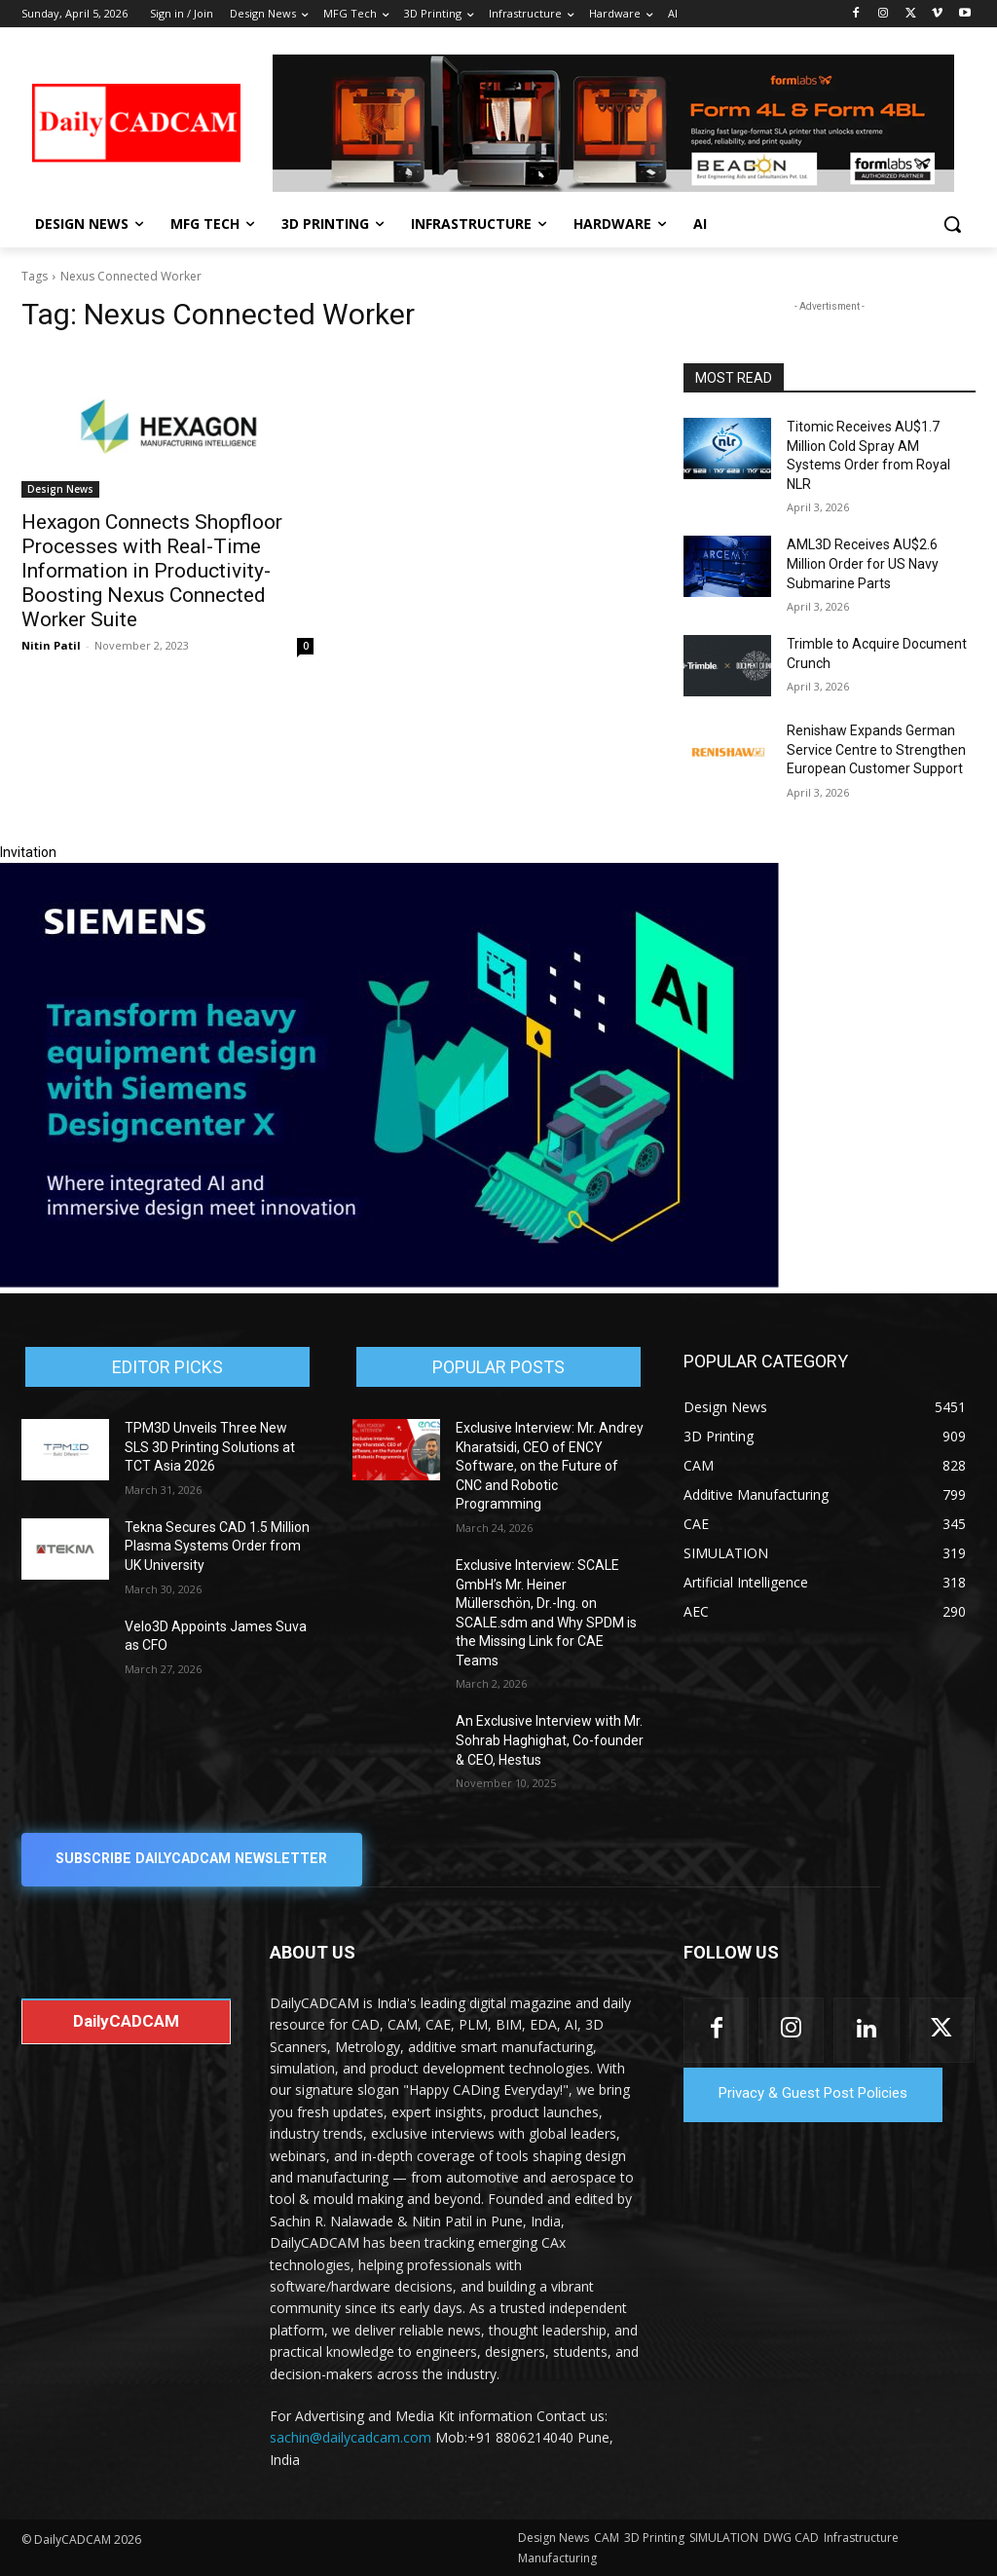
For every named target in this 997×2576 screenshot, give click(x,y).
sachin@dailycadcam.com (350, 2438)
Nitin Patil (51, 645)
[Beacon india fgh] (613, 123)
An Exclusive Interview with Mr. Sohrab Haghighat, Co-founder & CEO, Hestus (550, 1740)
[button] (952, 224)
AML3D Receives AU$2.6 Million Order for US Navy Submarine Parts (863, 563)
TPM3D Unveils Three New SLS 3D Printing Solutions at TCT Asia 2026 (210, 1447)
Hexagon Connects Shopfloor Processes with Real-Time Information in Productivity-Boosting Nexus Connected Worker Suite (151, 570)
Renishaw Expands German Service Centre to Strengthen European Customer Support (876, 749)
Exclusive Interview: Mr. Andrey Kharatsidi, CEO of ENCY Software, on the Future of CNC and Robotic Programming (550, 1466)
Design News (60, 489)
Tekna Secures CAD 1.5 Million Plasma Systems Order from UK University (217, 1546)
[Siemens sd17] (389, 1282)
